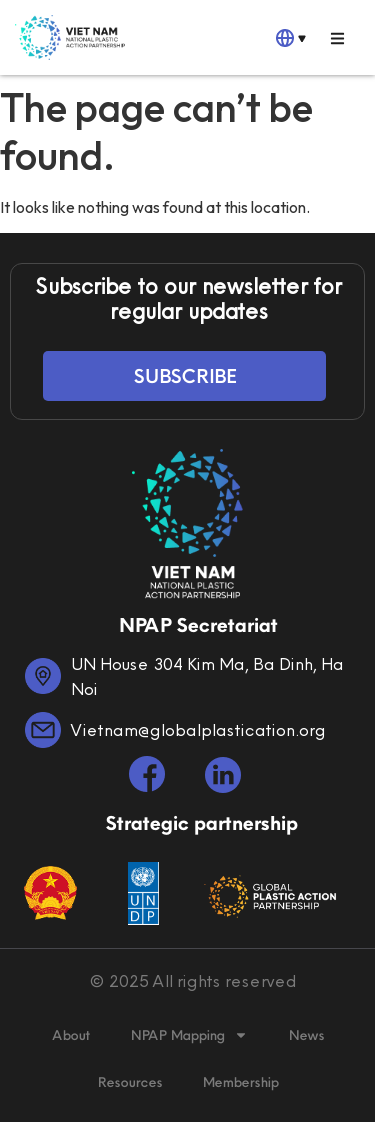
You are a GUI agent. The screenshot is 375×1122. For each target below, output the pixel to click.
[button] (337, 38)
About (71, 1035)
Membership (240, 1082)
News (306, 1035)
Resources (129, 1082)
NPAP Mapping (189, 1035)
